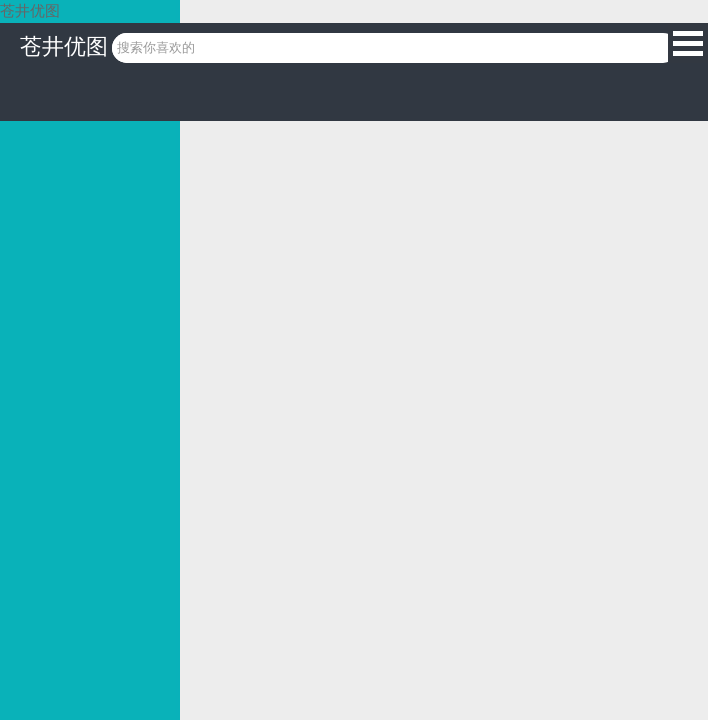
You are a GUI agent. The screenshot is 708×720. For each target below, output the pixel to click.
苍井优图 (64, 46)
